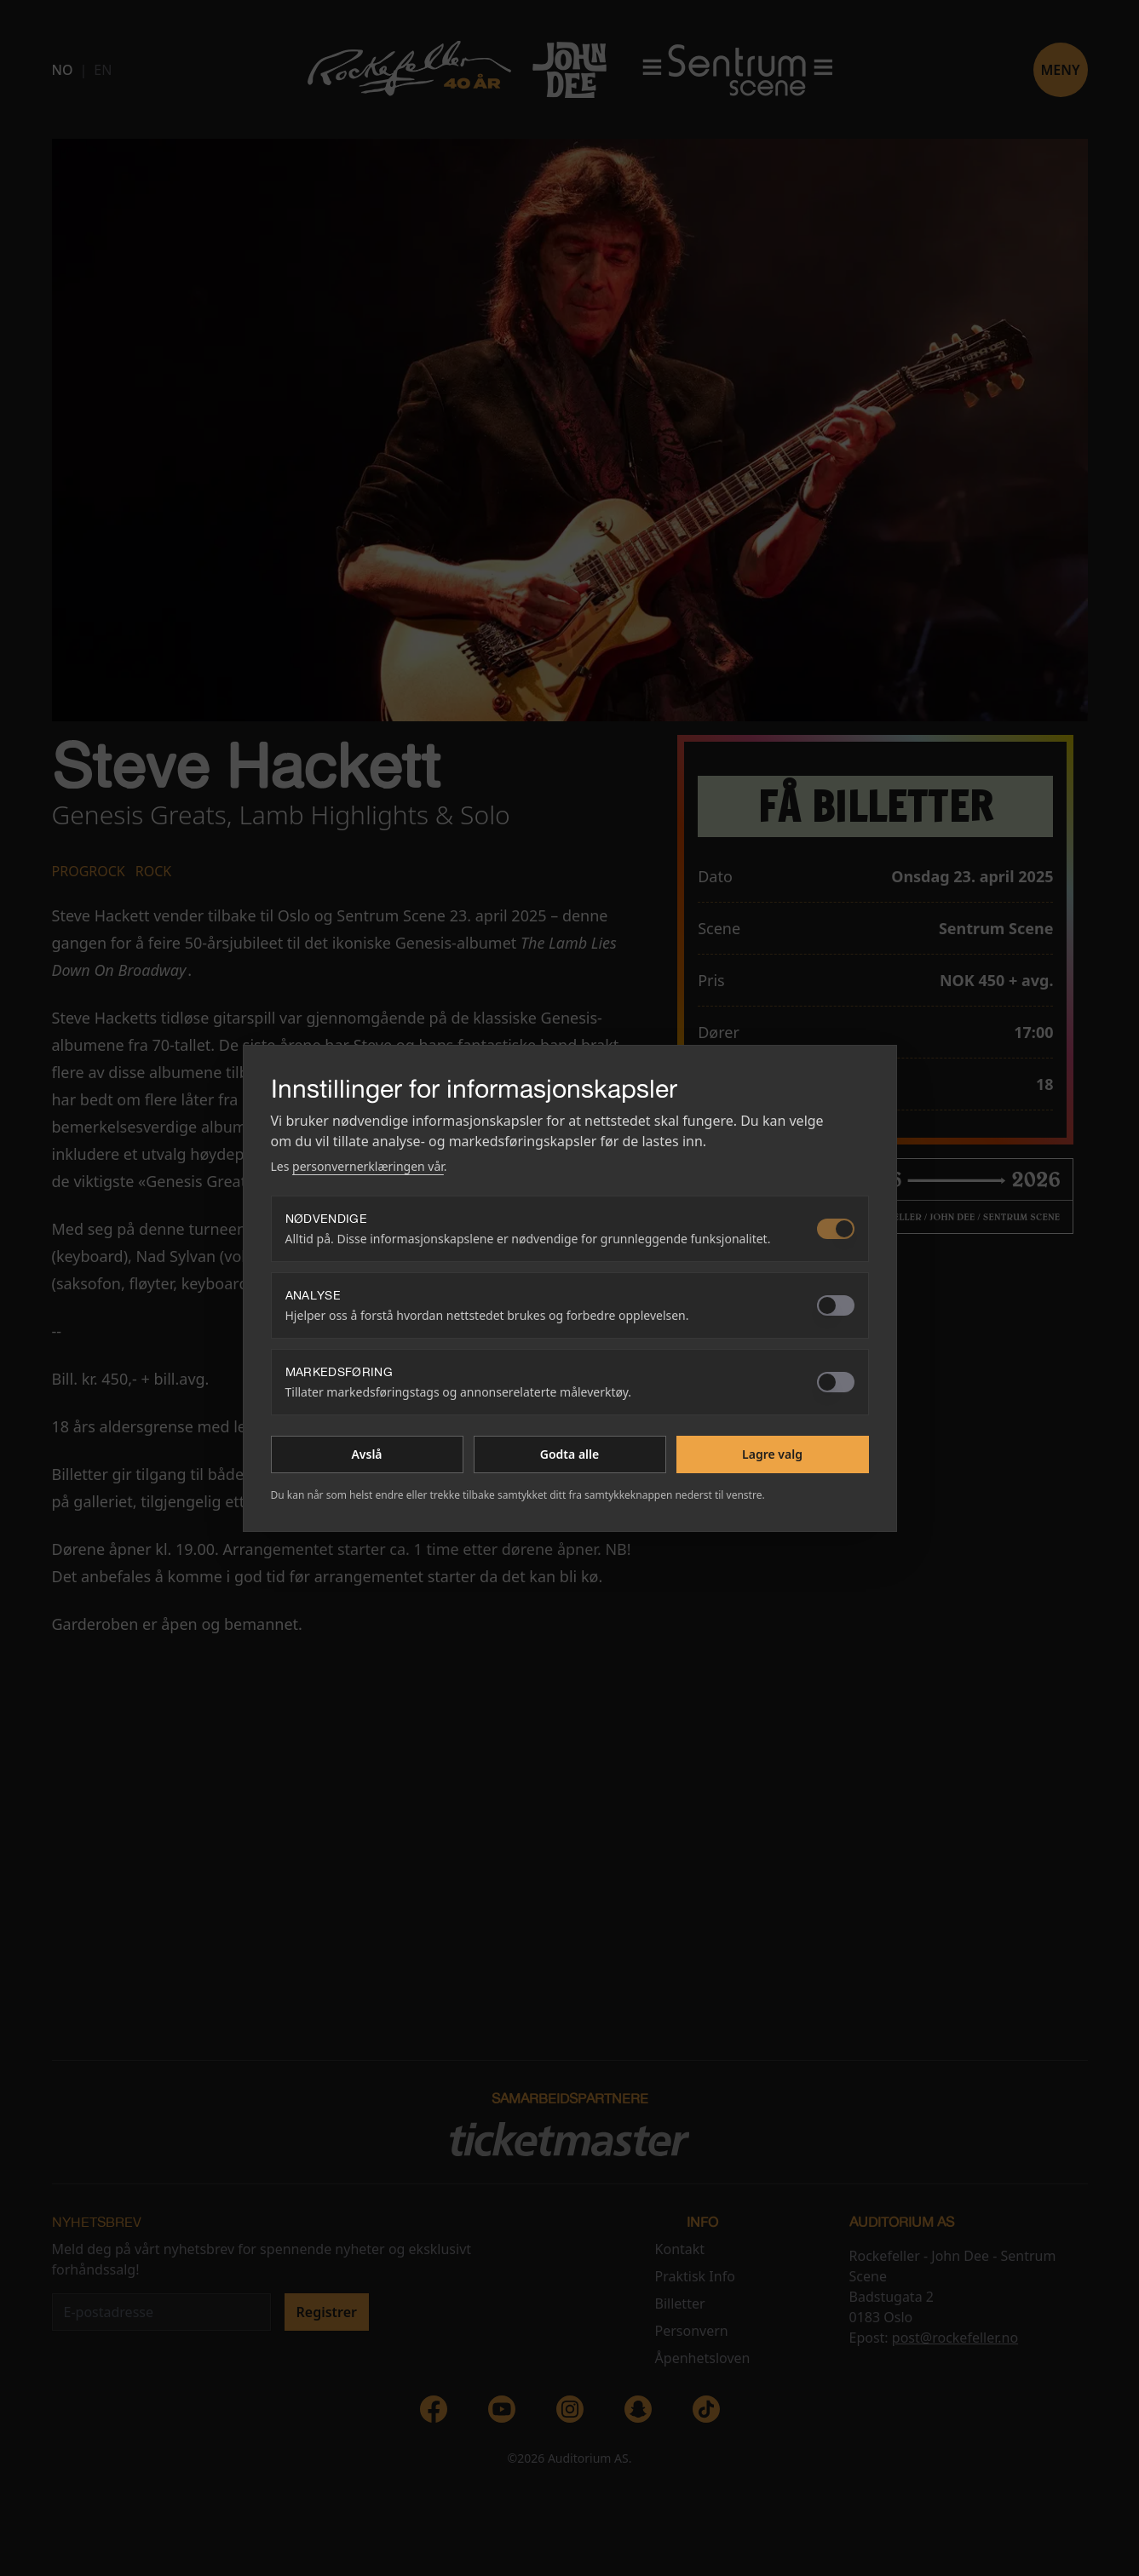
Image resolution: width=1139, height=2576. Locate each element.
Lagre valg (772, 1454)
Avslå (366, 1454)
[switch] (835, 1229)
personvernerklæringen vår (368, 1166)
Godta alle (569, 1454)
